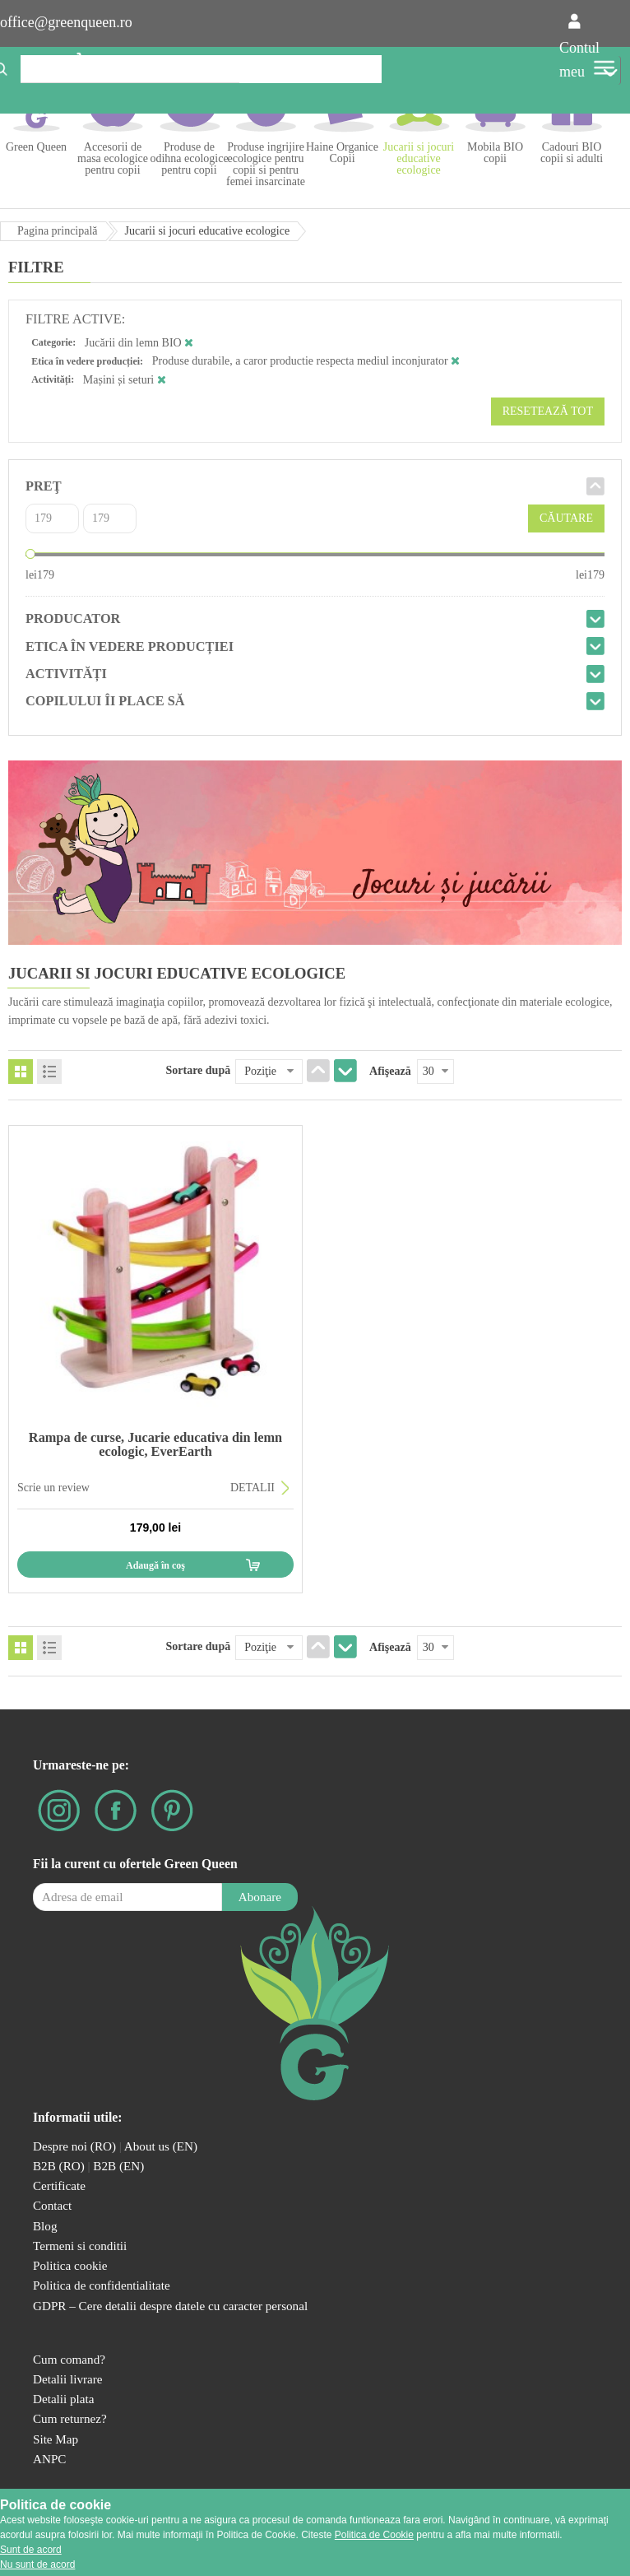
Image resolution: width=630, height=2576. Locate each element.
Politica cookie (70, 2265)
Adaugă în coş (155, 1565)
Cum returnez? (70, 2418)
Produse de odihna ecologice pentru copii (189, 158)
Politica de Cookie (374, 2535)
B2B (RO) (60, 2166)
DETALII (252, 1487)
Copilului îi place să (105, 701)
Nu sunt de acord (37, 2564)
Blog (45, 2226)
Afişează (390, 1071)
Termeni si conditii (80, 2246)
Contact (52, 2205)
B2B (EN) (118, 2166)
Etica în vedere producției (129, 646)
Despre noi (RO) (74, 2146)
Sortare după (198, 1070)
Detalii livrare (68, 2379)
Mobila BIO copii (495, 153)
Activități (66, 673)
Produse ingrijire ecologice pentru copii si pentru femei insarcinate (265, 164)
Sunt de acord (31, 2549)
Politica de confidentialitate (101, 2285)
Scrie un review (53, 1487)
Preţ (43, 486)
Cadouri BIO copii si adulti (571, 153)
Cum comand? (69, 2359)
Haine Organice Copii (342, 153)
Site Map (55, 2439)
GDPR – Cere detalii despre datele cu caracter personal (170, 2306)
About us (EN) (160, 2146)
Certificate (59, 2185)
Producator (72, 618)
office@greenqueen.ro (66, 22)
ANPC (49, 2459)
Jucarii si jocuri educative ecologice (418, 158)
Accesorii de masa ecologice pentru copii (112, 158)
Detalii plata (64, 2399)
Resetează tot (548, 411)
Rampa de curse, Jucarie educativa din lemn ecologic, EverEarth (155, 1444)
